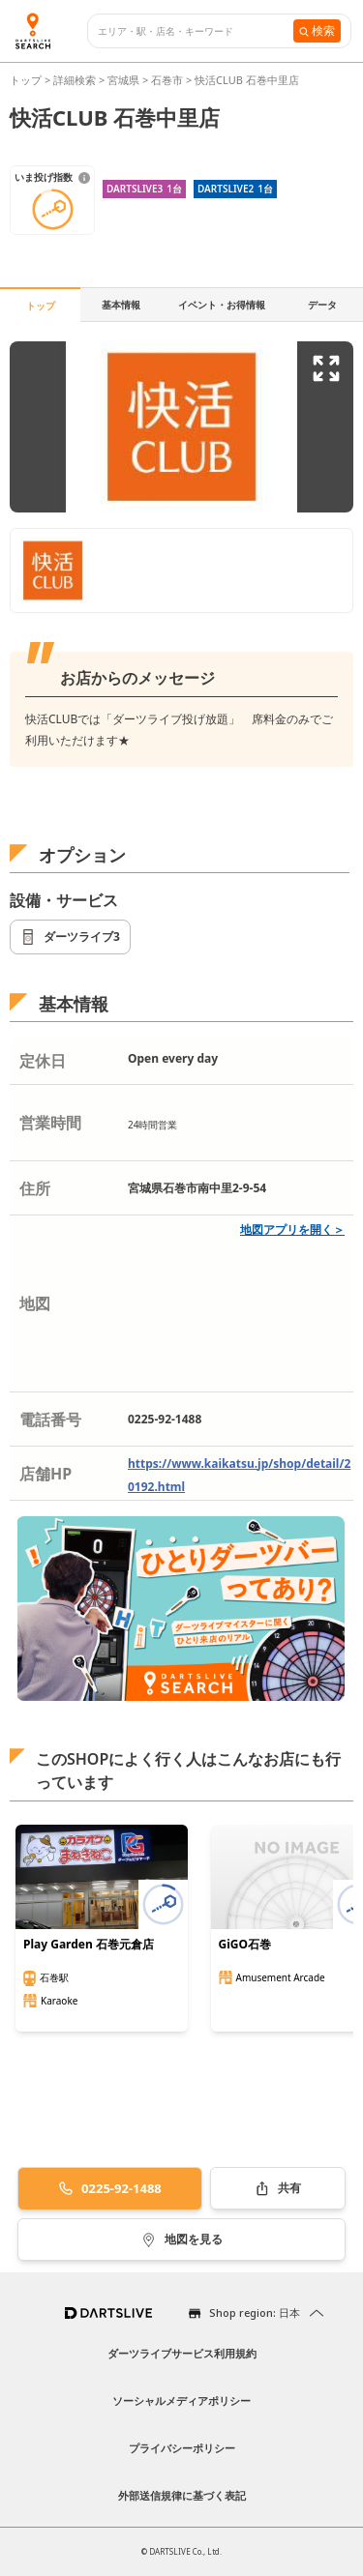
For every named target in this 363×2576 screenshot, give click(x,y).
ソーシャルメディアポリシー (181, 2400)
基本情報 (121, 304)
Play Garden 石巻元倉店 (88, 1944)
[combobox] (195, 31)
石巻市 (167, 80)
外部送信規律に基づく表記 (182, 2495)
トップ (27, 80)
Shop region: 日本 (254, 2312)
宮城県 (123, 80)
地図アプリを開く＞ (292, 1229)
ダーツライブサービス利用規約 (182, 2353)
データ (322, 304)
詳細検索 (76, 80)
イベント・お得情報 (221, 304)
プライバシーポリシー (182, 2448)
